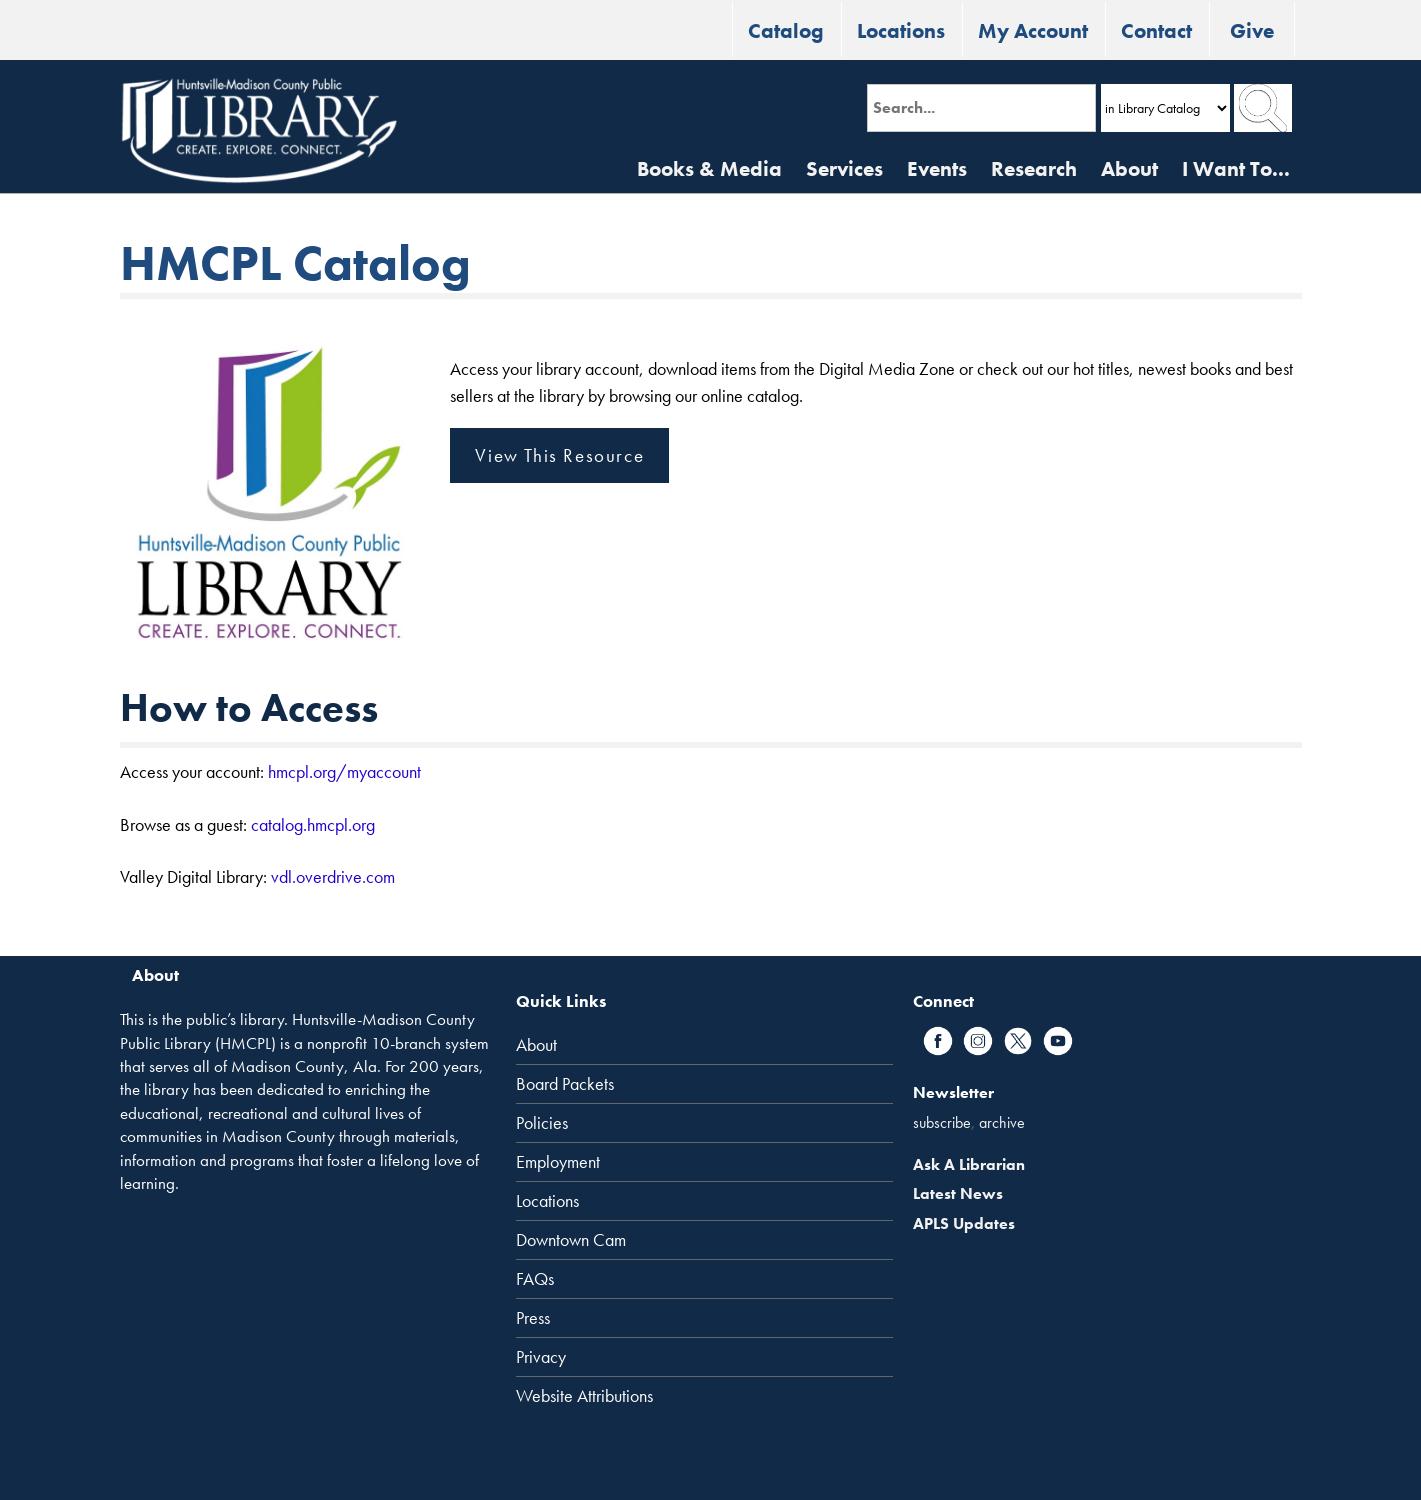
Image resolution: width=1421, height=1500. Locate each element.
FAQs (535, 1279)
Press (533, 1318)
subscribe (942, 1122)
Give (1252, 30)
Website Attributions (584, 1396)
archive (1002, 1122)
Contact (1156, 30)
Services (844, 168)
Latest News (958, 1193)
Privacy (541, 1357)
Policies (542, 1123)
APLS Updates (964, 1223)
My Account (1033, 30)
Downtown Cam (571, 1240)
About (1129, 168)
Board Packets (565, 1084)
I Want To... (1236, 168)
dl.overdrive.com (337, 876)
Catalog (786, 30)
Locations (901, 30)
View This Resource (559, 455)
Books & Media (709, 168)
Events (937, 168)
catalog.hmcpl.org (313, 824)
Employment (558, 1162)
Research (1034, 168)
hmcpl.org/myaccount (344, 771)
